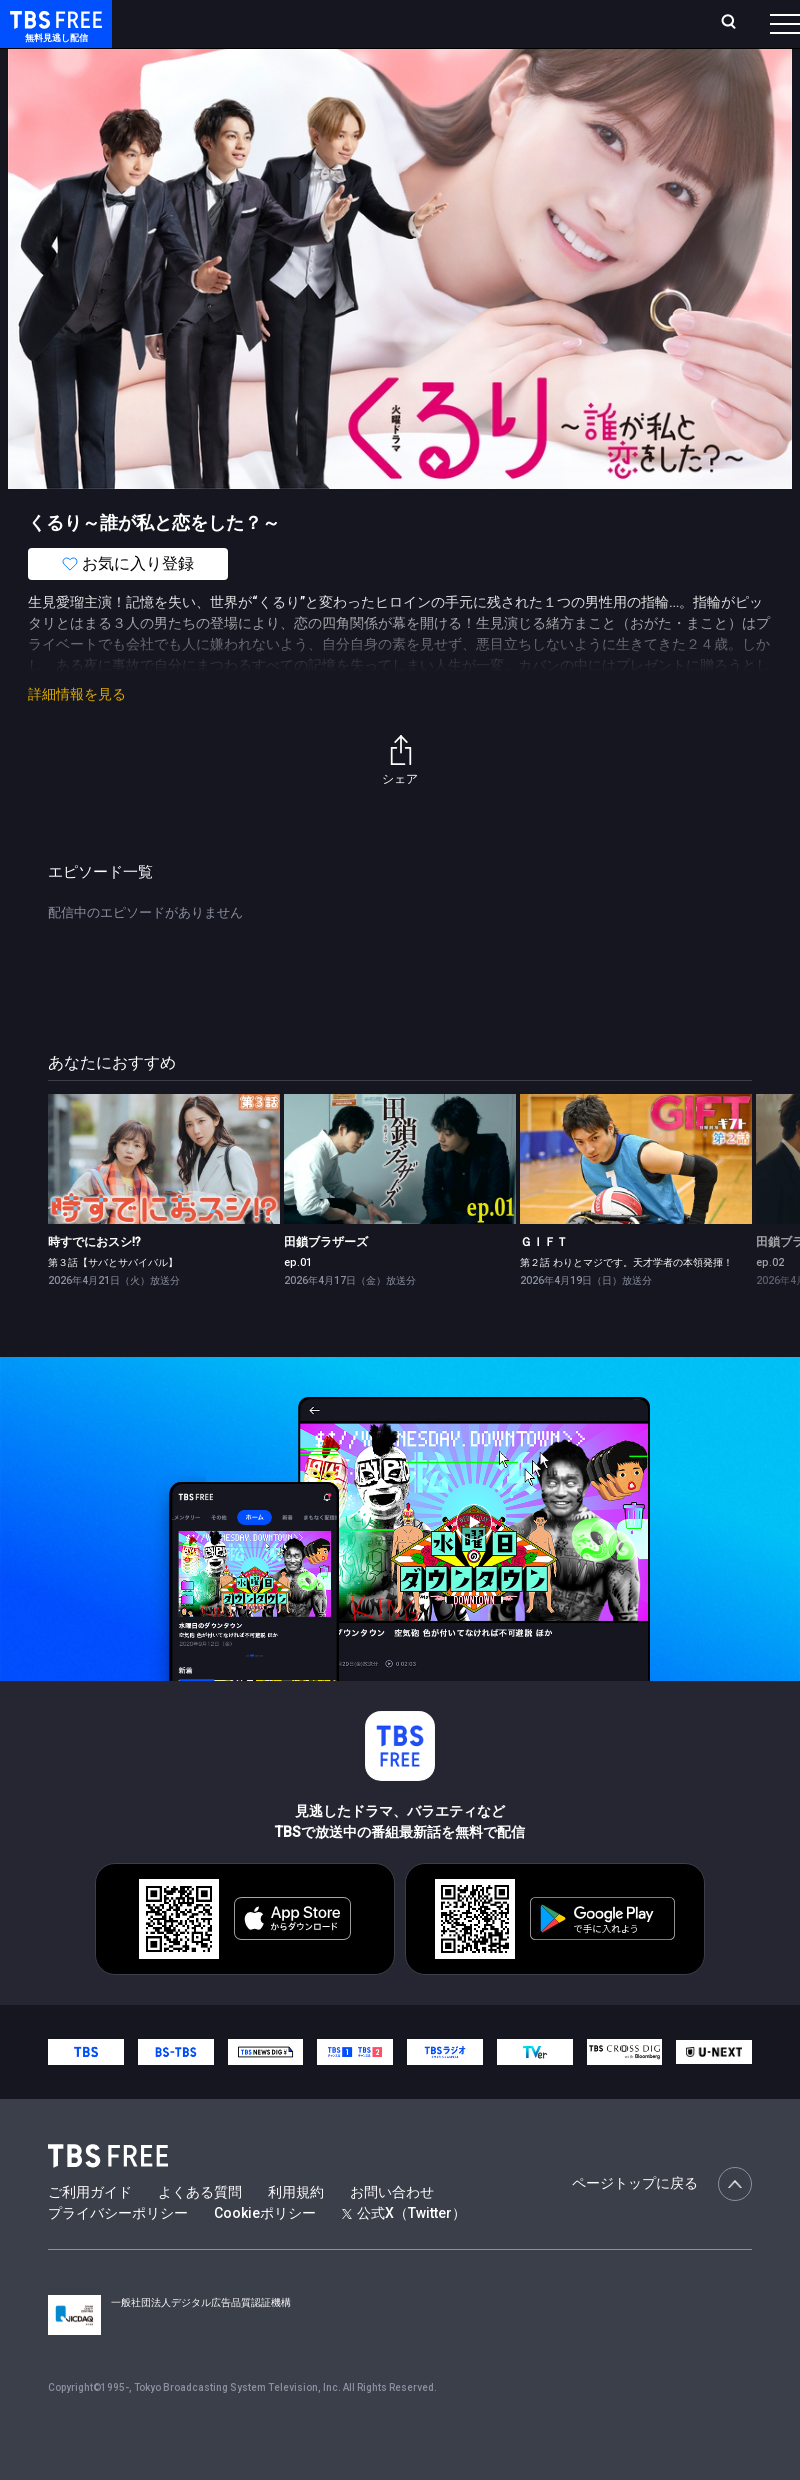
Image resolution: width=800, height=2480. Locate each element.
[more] (572, 80)
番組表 (751, 31)
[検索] (622, 31)
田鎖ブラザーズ (326, 1282)
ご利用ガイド (90, 2232)
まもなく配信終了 (307, 80)
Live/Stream (413, 21)
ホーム (226, 31)
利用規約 (296, 2232)
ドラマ (403, 80)
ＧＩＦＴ (544, 1282)
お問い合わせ (392, 2232)
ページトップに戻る (662, 2224)
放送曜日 (275, 31)
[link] (164, 1199)
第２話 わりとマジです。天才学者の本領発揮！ (626, 1302)
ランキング (336, 31)
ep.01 (298, 1302)
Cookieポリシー (265, 2253)
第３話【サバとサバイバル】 (113, 1302)
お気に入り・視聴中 (519, 31)
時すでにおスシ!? (94, 1282)
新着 (217, 80)
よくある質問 (200, 2232)
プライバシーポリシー (118, 2253)
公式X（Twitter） (404, 2253)
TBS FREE (53, 35)
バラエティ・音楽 (499, 80)
